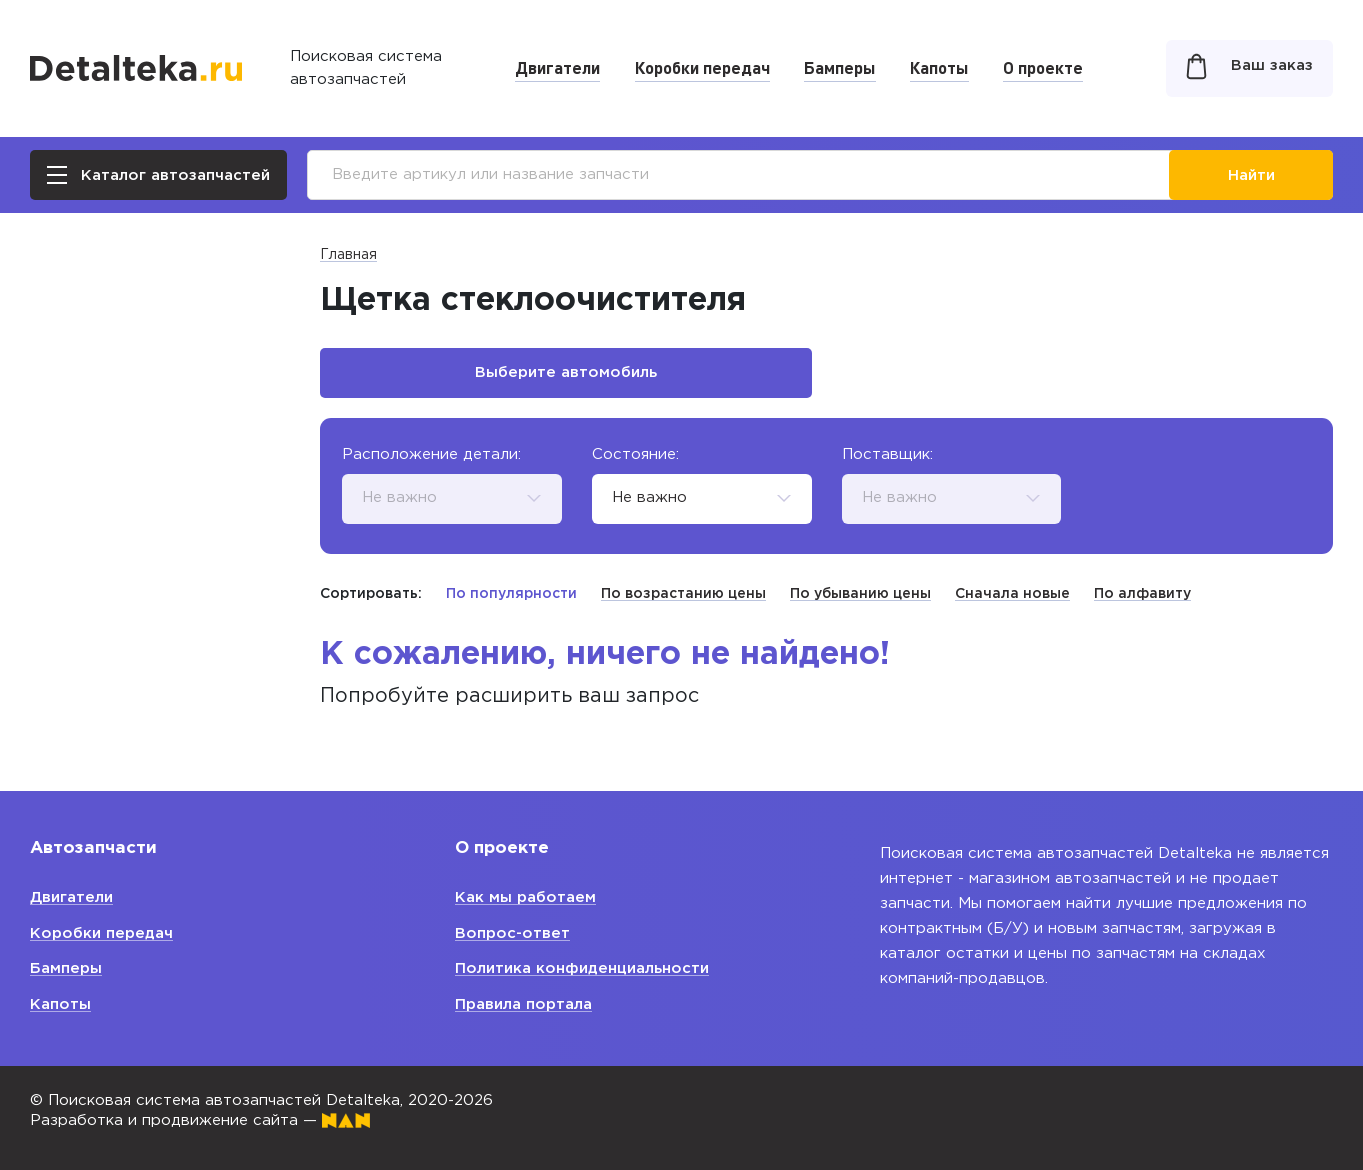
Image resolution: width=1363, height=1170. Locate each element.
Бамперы (840, 67)
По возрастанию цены (683, 594)
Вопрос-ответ (512, 933)
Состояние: (635, 454)
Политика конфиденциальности (582, 968)
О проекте (1043, 67)
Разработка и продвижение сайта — (200, 1120)
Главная (348, 255)
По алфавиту (1142, 594)
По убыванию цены (860, 594)
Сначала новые (1012, 594)
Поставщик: (887, 454)
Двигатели (557, 67)
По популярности (511, 594)
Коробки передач (702, 67)
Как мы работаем (525, 897)
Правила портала (523, 1004)
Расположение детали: (431, 454)
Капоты (939, 67)
